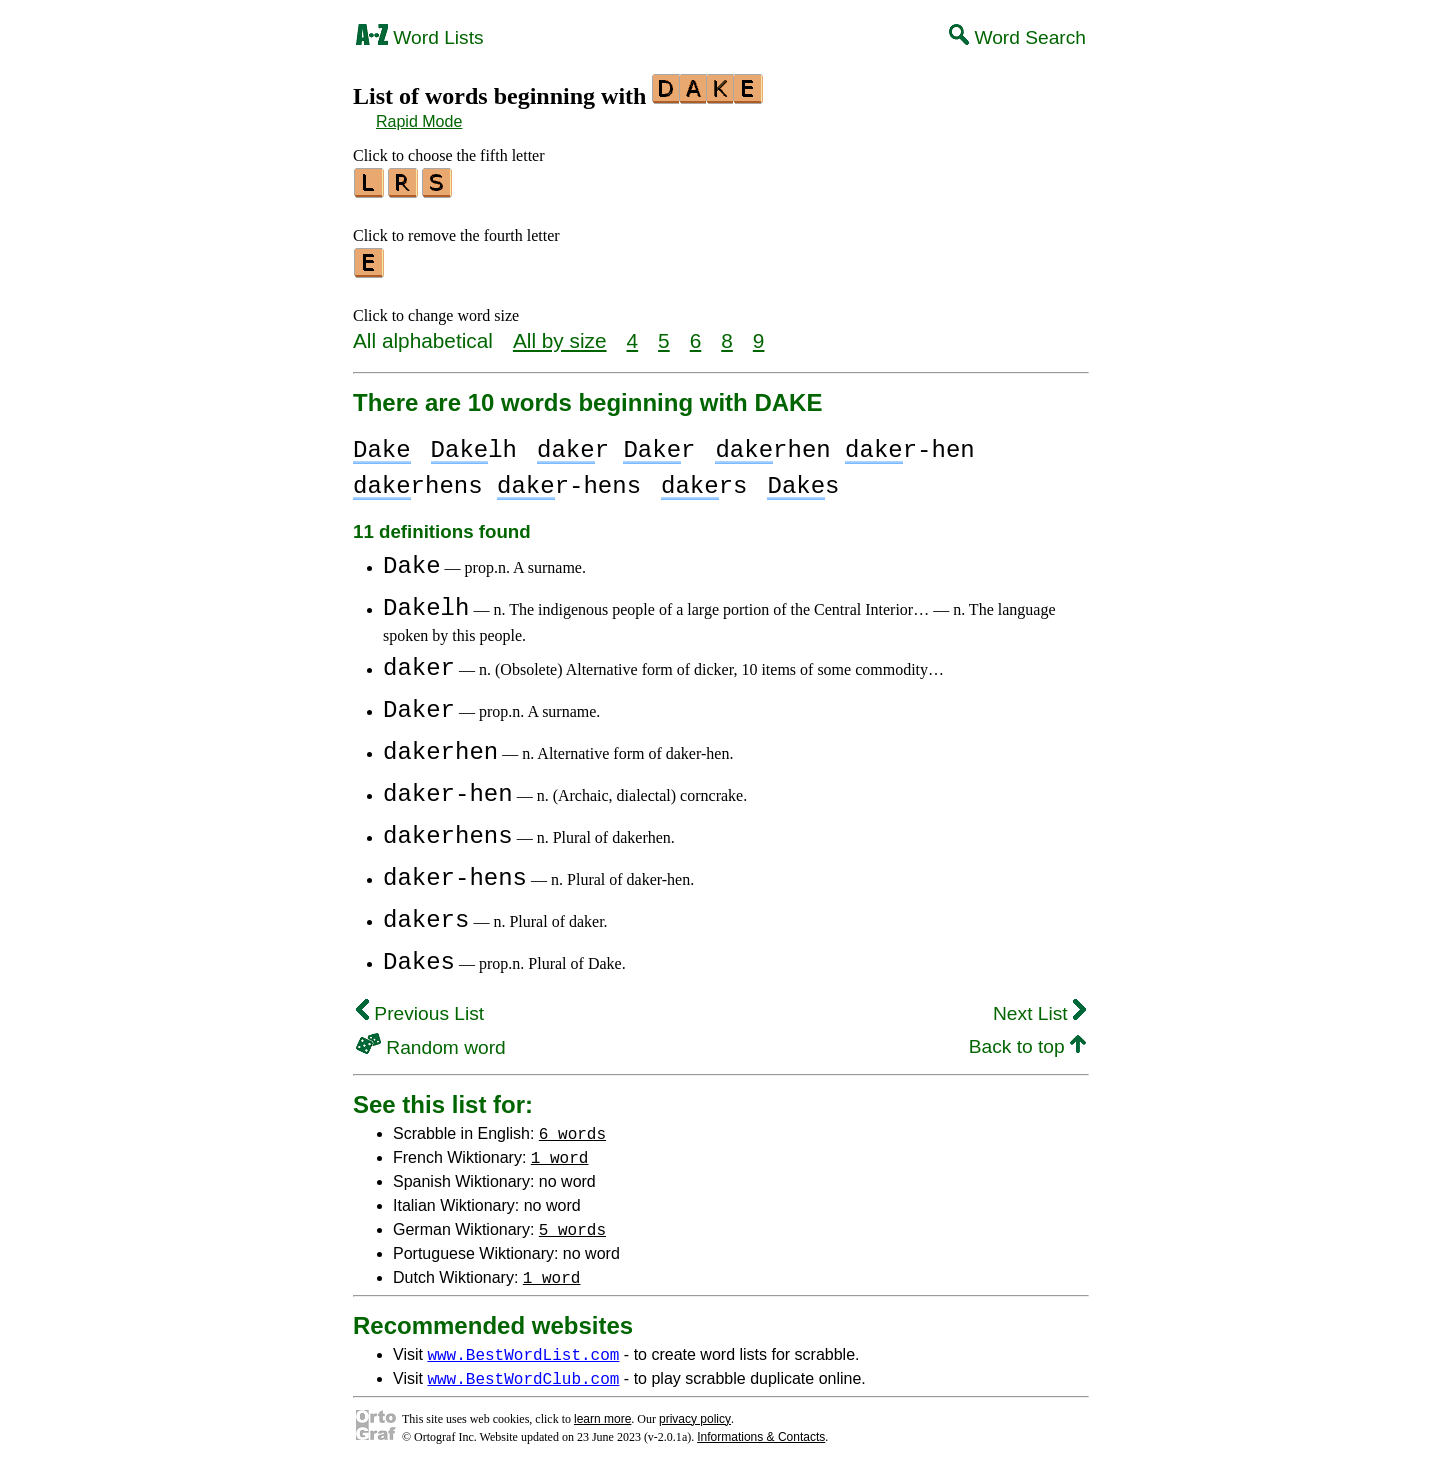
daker (419, 662)
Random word (431, 1041)
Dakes (419, 956)
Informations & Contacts (761, 1431)
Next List (1039, 1007)
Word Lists (420, 37)
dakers (426, 914)
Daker (419, 704)
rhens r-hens (497, 480)
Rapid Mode (419, 121)
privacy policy (695, 1413)
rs (704, 480)
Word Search (1017, 37)
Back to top (1027, 1040)
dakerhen (440, 746)
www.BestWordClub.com (523, 1372)
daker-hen (448, 788)
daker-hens (455, 872)
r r (616, 444)
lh (474, 444)
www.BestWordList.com (523, 1348)
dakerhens (448, 830)
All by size (560, 334)
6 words (572, 1127)
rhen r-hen (844, 444)
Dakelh (426, 602)
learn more (602, 1413)
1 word (560, 1151)
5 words (572, 1223)
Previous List (420, 1007)
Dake (412, 560)
